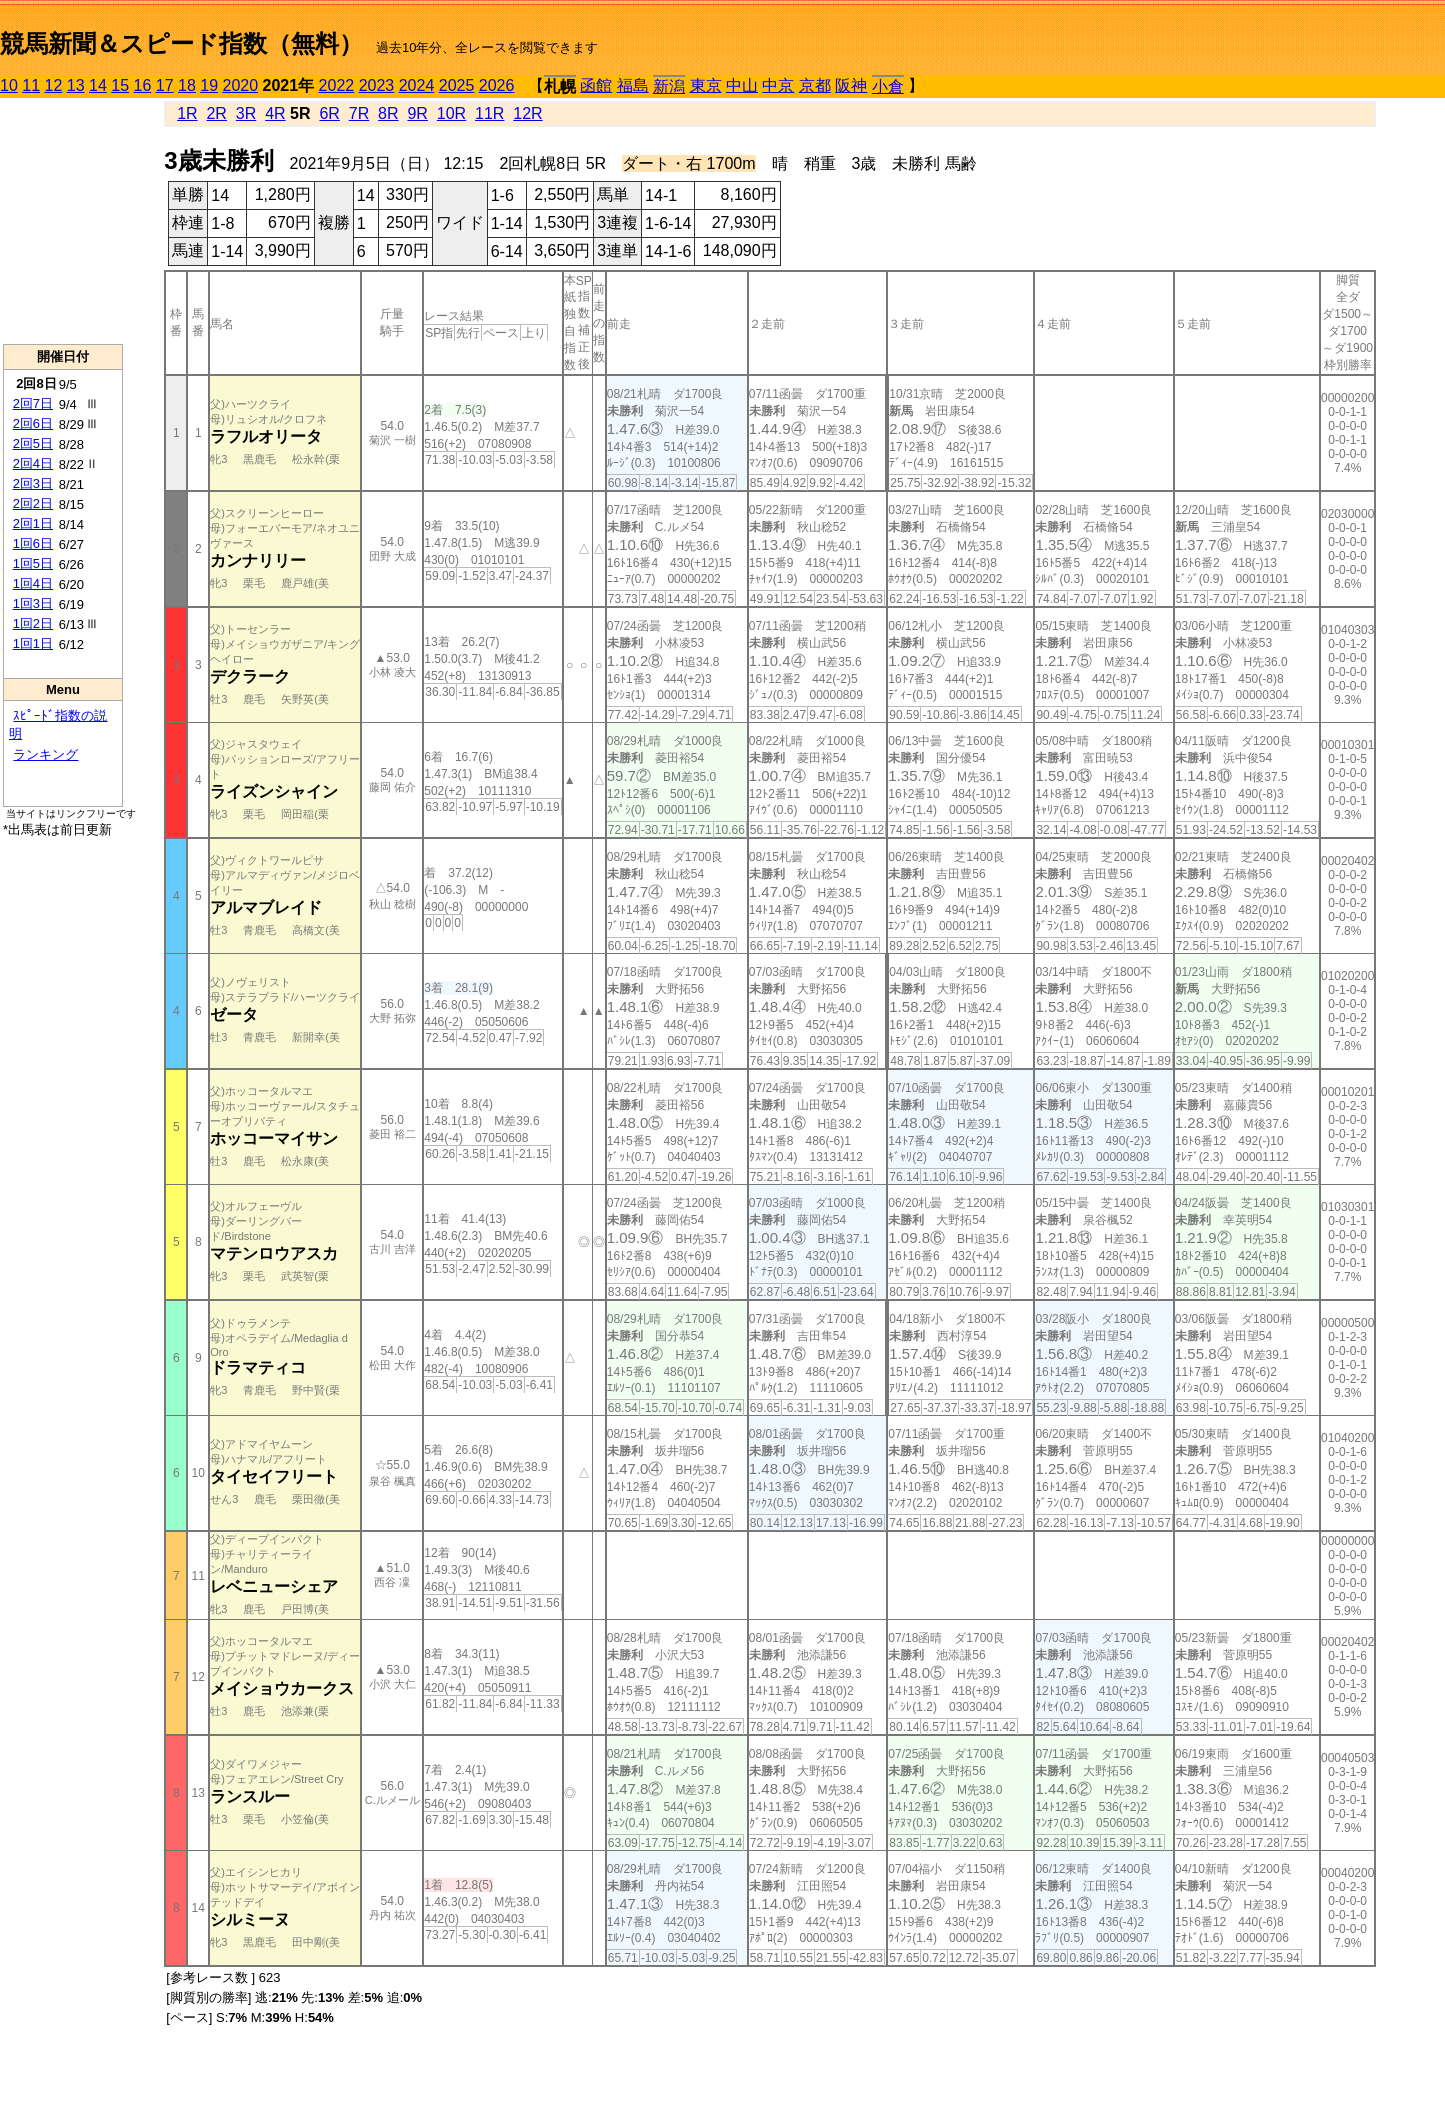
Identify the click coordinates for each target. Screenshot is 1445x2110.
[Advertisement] (63, 221)
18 (187, 85)
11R (489, 113)
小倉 (888, 86)
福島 (633, 85)
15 (120, 85)
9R (417, 113)
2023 (377, 85)
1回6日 (33, 543)
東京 (706, 85)
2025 (457, 85)
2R (216, 113)
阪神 (851, 85)
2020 (241, 85)
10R (451, 113)
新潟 (669, 86)
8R (388, 113)
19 (209, 85)
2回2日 (33, 503)
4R (275, 113)
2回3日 (33, 483)
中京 (778, 85)
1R (187, 113)
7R (359, 113)
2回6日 (33, 423)
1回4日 (33, 583)
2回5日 (33, 443)
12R (527, 113)
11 (31, 85)
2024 (417, 85)
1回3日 (33, 603)
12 (54, 85)
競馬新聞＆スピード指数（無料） (181, 43)
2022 (337, 85)
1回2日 (33, 623)
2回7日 (33, 403)
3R (246, 113)
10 (9, 85)
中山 (742, 85)
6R (329, 113)
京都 (815, 85)
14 (98, 85)
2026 (497, 85)
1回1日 (33, 643)
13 (76, 85)
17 (165, 85)
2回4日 (33, 463)
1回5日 (33, 563)
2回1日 (33, 523)
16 (143, 85)
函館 (596, 85)
